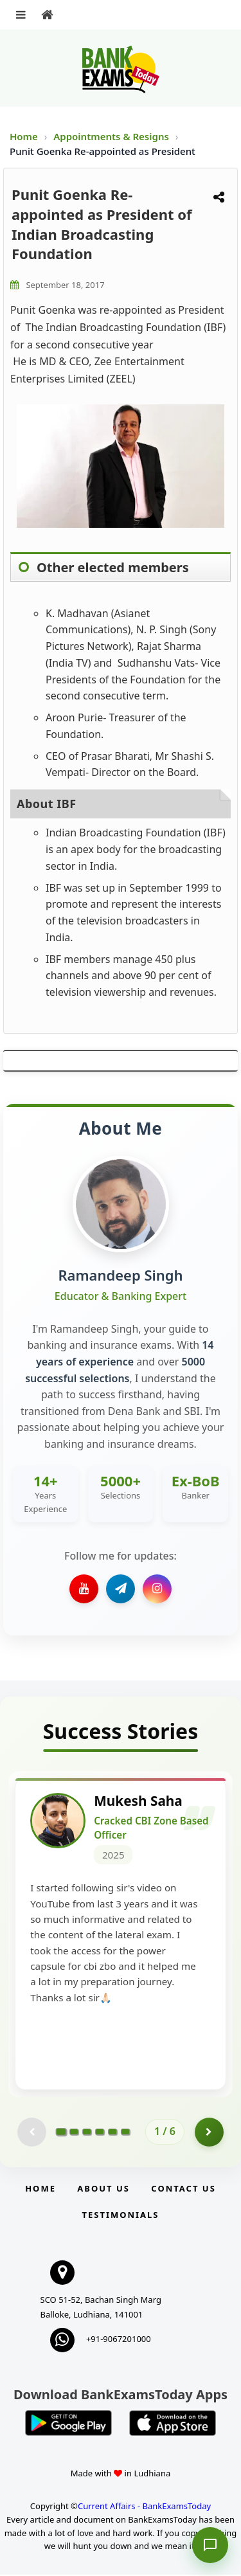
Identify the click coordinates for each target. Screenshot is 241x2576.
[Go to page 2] (73, 2132)
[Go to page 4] (99, 2132)
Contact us (183, 2189)
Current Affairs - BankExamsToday (144, 2506)
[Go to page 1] (61, 2132)
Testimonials (120, 2215)
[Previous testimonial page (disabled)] (31, 2132)
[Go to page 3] (86, 2132)
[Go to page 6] (125, 2132)
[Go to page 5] (112, 2132)
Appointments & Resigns (112, 136)
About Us (103, 2189)
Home (24, 136)
